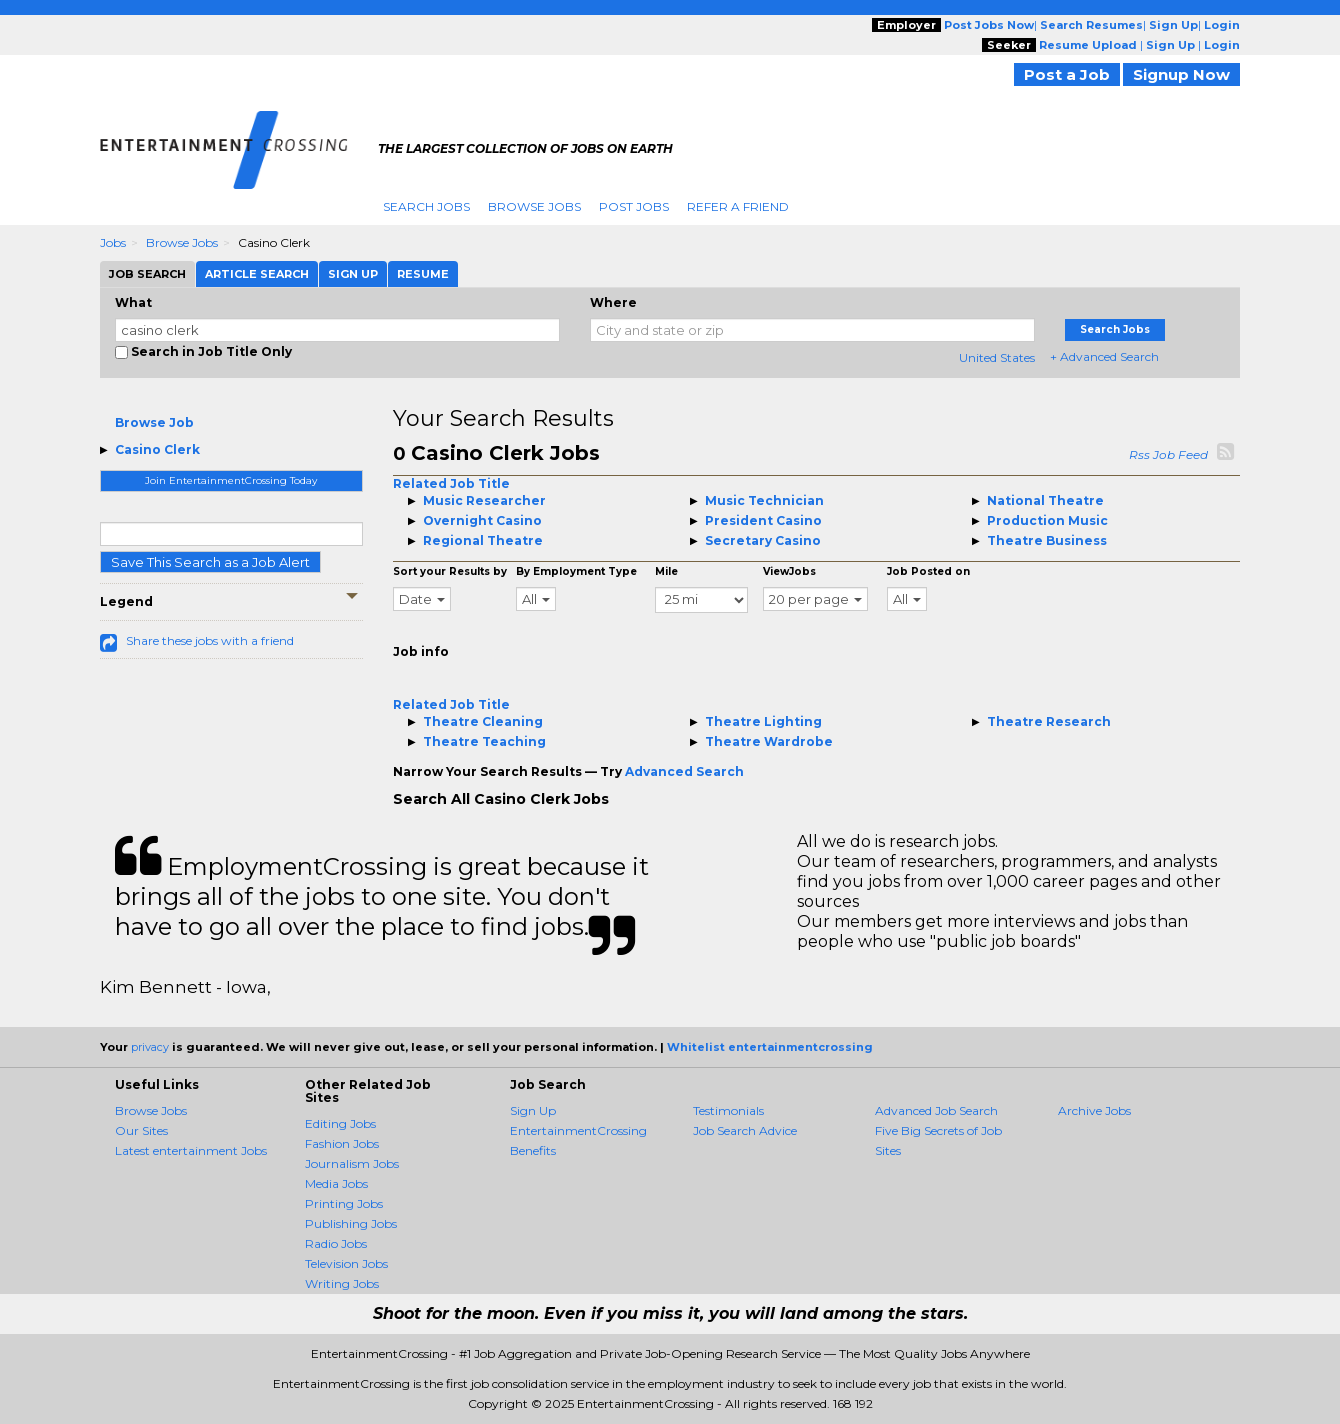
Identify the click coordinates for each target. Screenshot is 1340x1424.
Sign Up (533, 1110)
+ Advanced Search (1104, 356)
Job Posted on (928, 571)
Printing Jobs (344, 1203)
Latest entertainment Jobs (191, 1150)
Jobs (113, 242)
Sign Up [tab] (353, 274)
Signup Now (1181, 74)
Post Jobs (634, 206)
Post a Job (1067, 74)
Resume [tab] (423, 274)
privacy (150, 1047)
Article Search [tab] (257, 274)
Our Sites (141, 1130)
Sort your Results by (450, 571)
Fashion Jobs (342, 1143)
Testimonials (728, 1110)
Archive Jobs (1094, 1110)
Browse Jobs (534, 206)
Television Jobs (346, 1263)
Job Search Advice (745, 1130)
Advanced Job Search (936, 1110)
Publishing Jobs (351, 1223)
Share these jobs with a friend (210, 640)
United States (997, 357)
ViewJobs (789, 571)
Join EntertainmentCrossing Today (231, 480)
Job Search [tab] (147, 274)
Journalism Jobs (352, 1163)
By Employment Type (576, 571)
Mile (666, 571)
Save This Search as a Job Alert (210, 562)
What (133, 302)
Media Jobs (336, 1183)
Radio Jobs (336, 1243)
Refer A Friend (738, 206)
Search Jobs (426, 206)
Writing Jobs (342, 1283)
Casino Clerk (157, 449)
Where (613, 302)
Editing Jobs (340, 1123)
